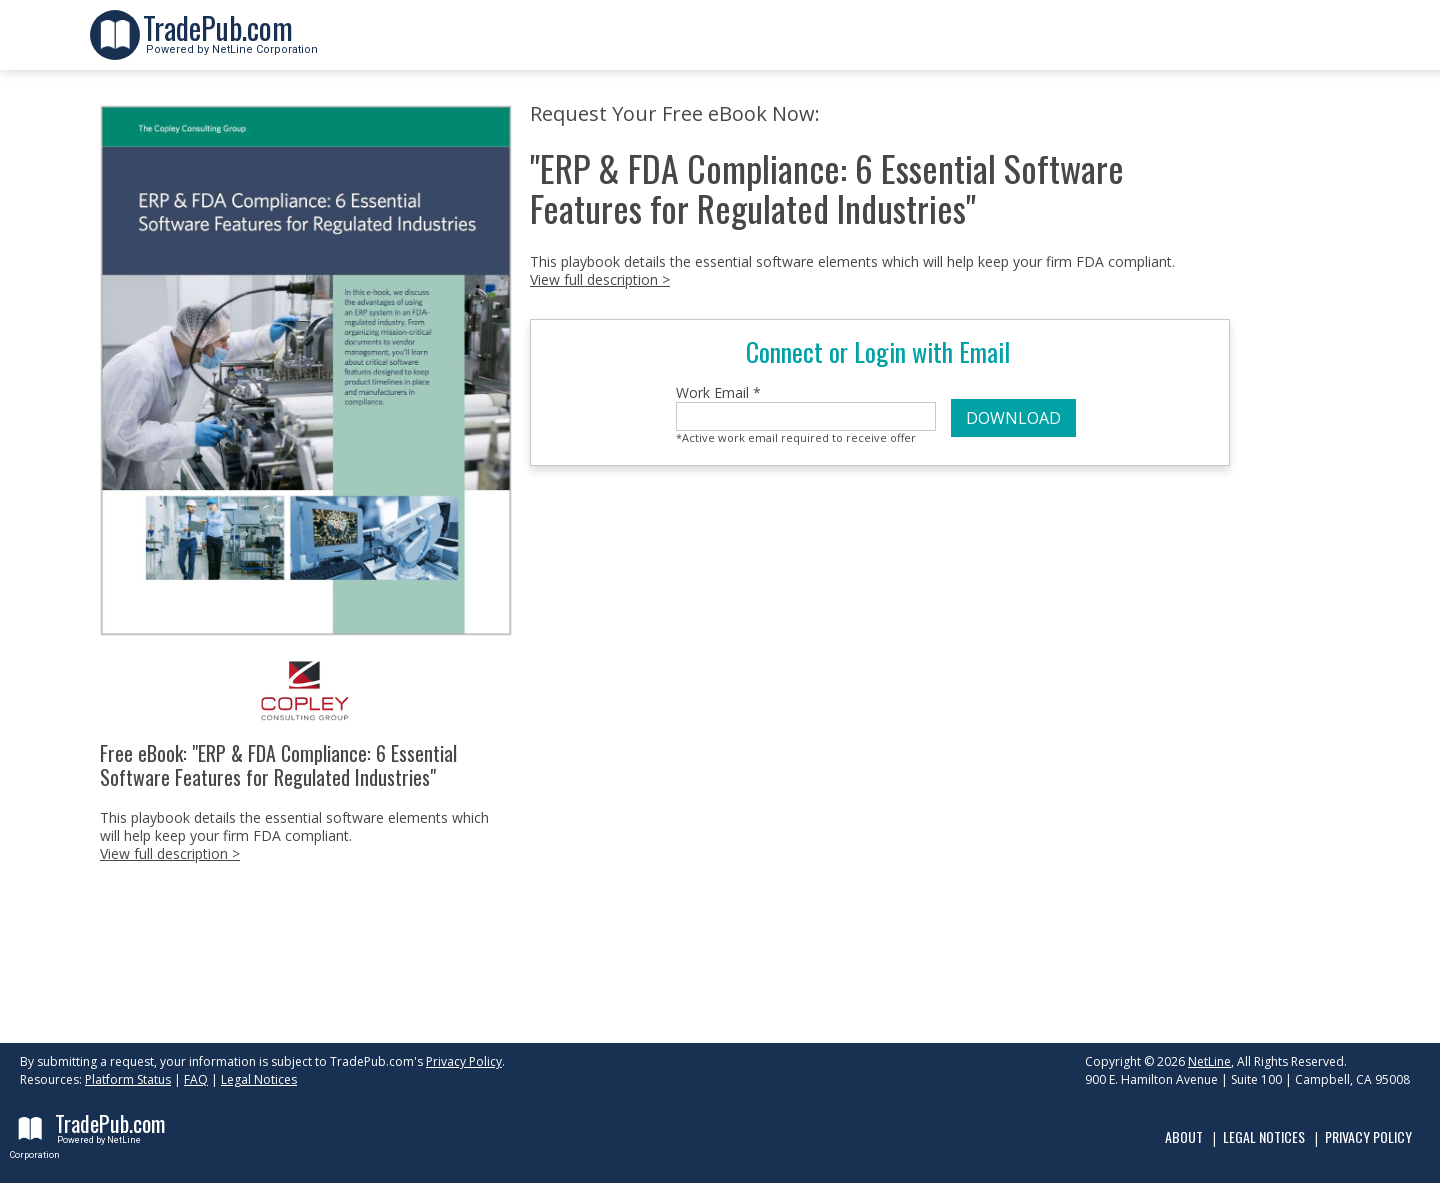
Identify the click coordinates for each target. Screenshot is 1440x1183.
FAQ (196, 1079)
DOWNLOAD (1013, 418)
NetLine (1209, 1061)
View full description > (170, 853)
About (1184, 1136)
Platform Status (128, 1079)
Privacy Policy (464, 1061)
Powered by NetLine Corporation (230, 43)
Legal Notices (259, 1079)
